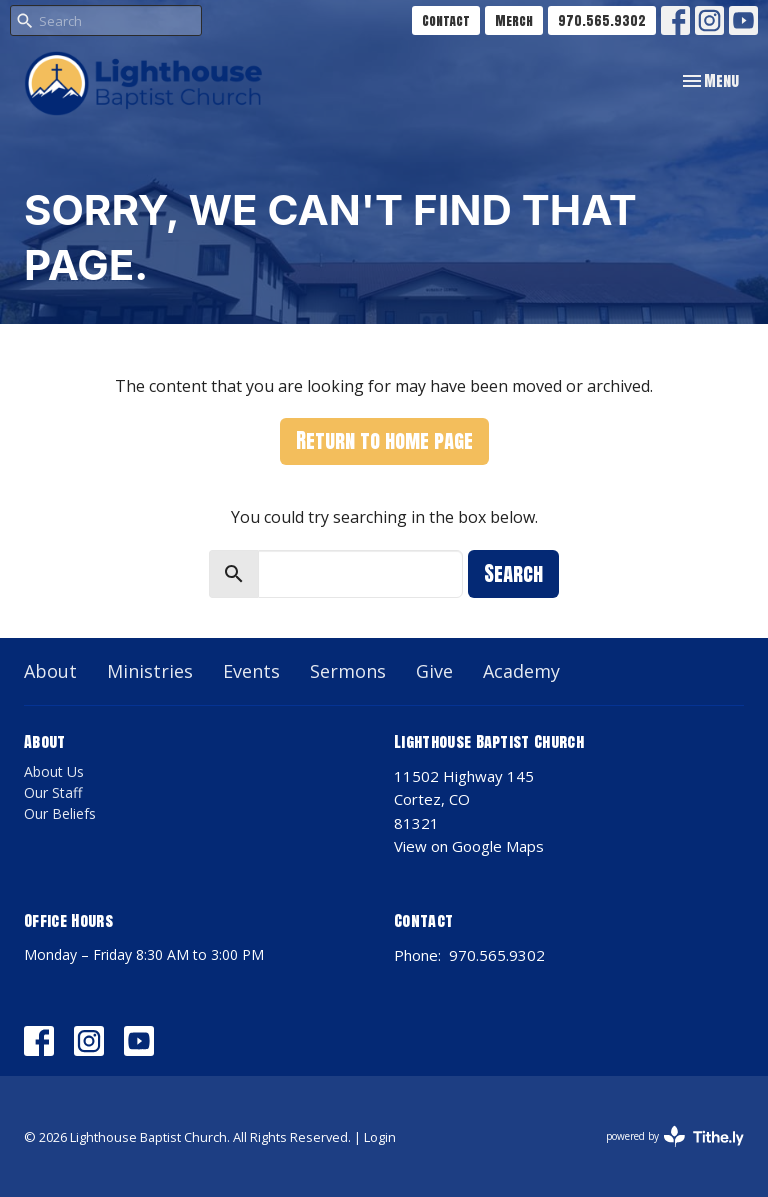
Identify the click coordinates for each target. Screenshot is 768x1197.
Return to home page (384, 440)
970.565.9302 (602, 20)
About (50, 671)
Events (251, 671)
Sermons (348, 671)
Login (380, 1137)
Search (513, 573)
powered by (675, 1136)
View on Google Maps (469, 846)
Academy (521, 671)
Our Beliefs (60, 813)
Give (434, 671)
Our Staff (53, 792)
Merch (514, 20)
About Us (54, 771)
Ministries (150, 671)
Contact (446, 20)
